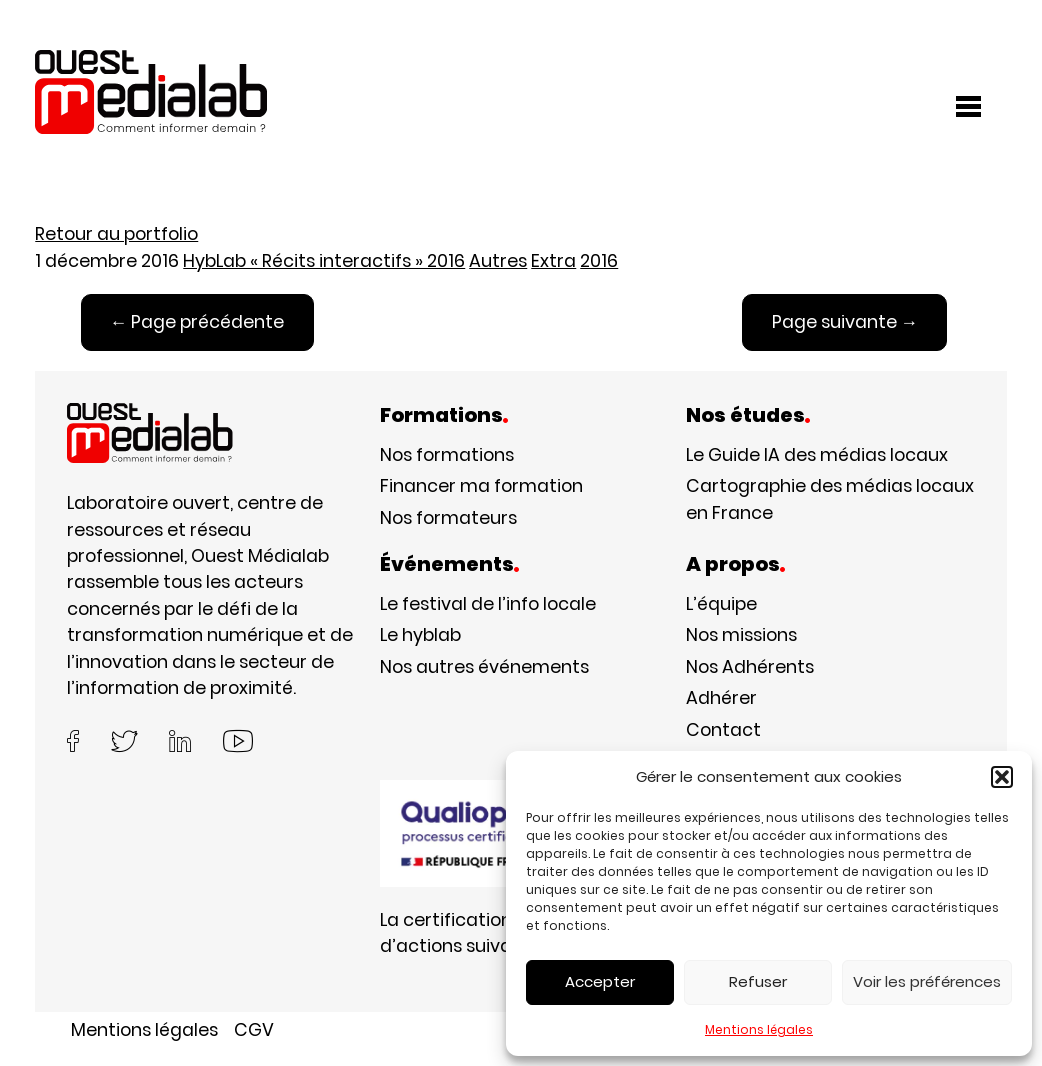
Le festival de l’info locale (488, 603)
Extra (553, 260)
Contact (723, 729)
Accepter (600, 981)
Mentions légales (759, 1029)
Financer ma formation (481, 485)
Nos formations (447, 454)
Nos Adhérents (750, 666)
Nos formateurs (448, 517)
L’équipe (721, 603)
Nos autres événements (484, 666)
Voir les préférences (927, 981)
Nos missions (741, 634)
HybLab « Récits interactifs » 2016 (324, 260)
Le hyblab (420, 634)
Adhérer (721, 697)
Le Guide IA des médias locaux (817, 454)
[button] (1002, 777)
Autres (498, 260)
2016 (599, 260)
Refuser (758, 981)
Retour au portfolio (116, 233)
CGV (254, 1029)
